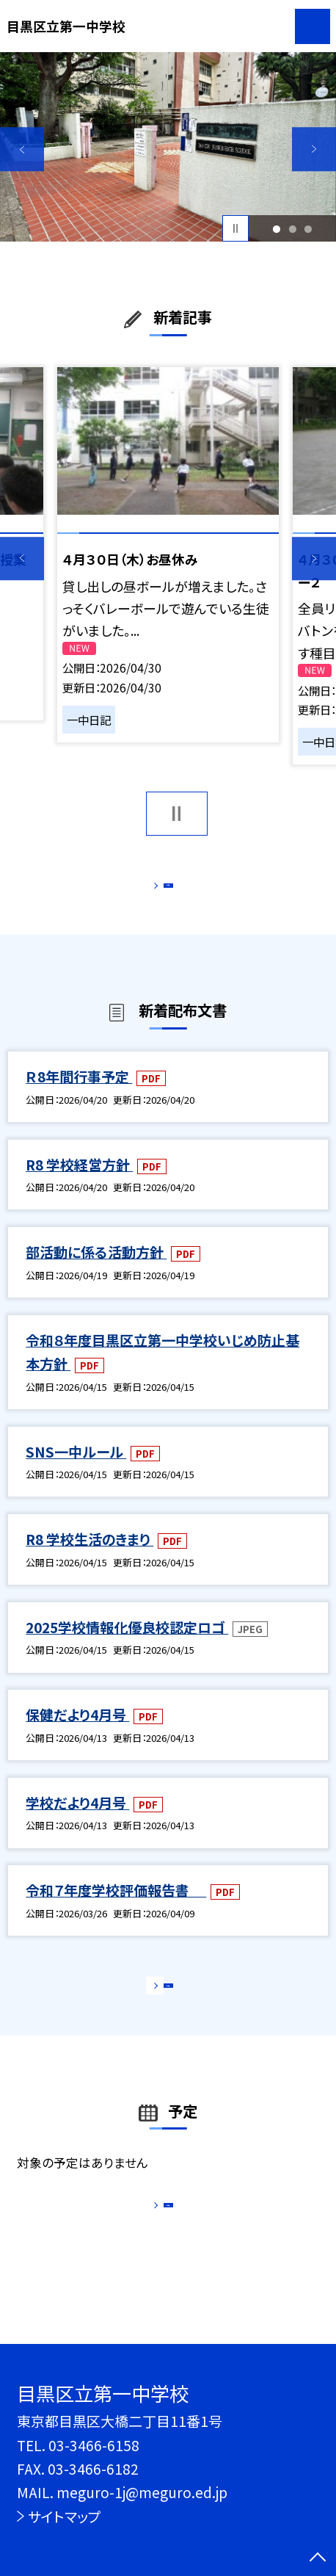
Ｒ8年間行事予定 (79, 1095)
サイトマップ (64, 2516)
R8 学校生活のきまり (89, 1558)
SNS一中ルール (76, 1470)
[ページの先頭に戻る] (317, 2558)
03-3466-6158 (93, 2445)
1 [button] (276, 228)
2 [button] (292, 228)
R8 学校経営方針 (79, 1183)
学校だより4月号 (77, 1821)
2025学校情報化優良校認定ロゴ (127, 1645)
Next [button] (314, 149)
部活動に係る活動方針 (96, 1271)
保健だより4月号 (77, 1733)
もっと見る (159, 890)
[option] (168, 147)
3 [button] (308, 228)
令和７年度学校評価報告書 (116, 1909)
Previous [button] (22, 149)
